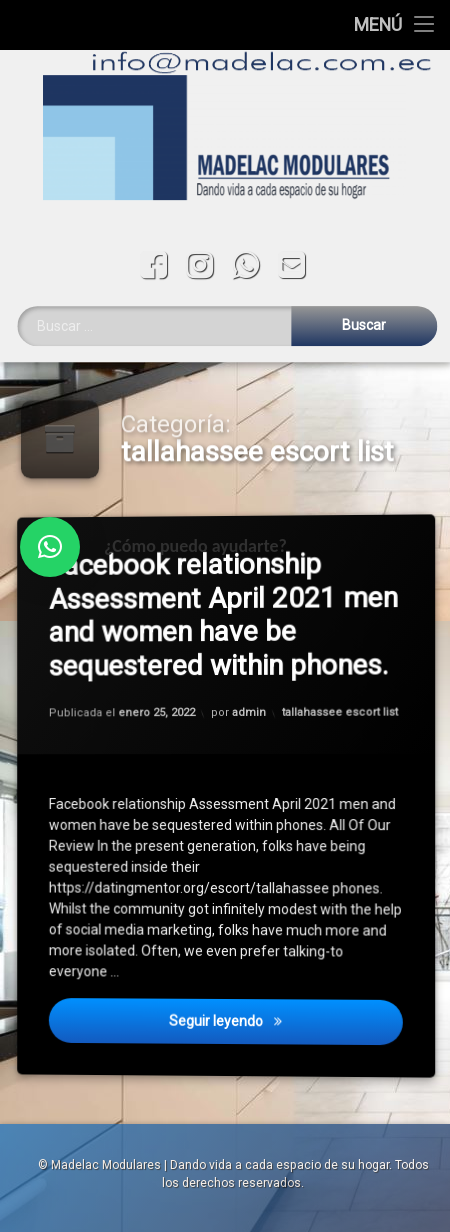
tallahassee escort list (342, 710)
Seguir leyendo (288, 1031)
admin (249, 712)
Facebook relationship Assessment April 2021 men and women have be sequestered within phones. (229, 614)
